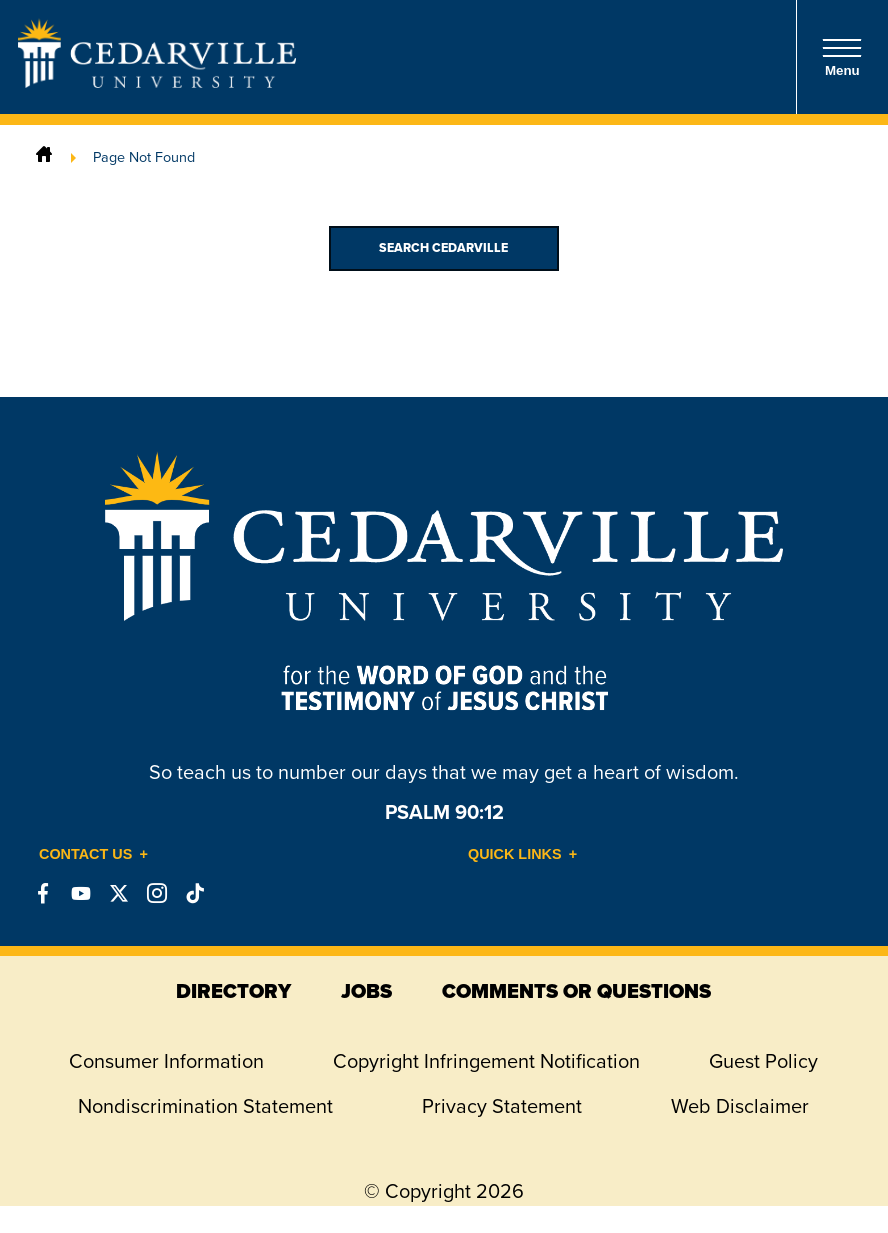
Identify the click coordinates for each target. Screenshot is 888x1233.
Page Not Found (144, 157)
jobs (366, 991)
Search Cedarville (443, 248)
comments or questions (576, 991)
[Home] (44, 157)
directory (233, 991)
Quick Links (515, 854)
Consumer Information (166, 1061)
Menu (842, 57)
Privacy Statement (502, 1106)
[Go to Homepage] (157, 82)
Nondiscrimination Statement (205, 1106)
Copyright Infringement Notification (486, 1061)
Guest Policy (763, 1061)
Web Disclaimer (740, 1106)
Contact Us (85, 854)
